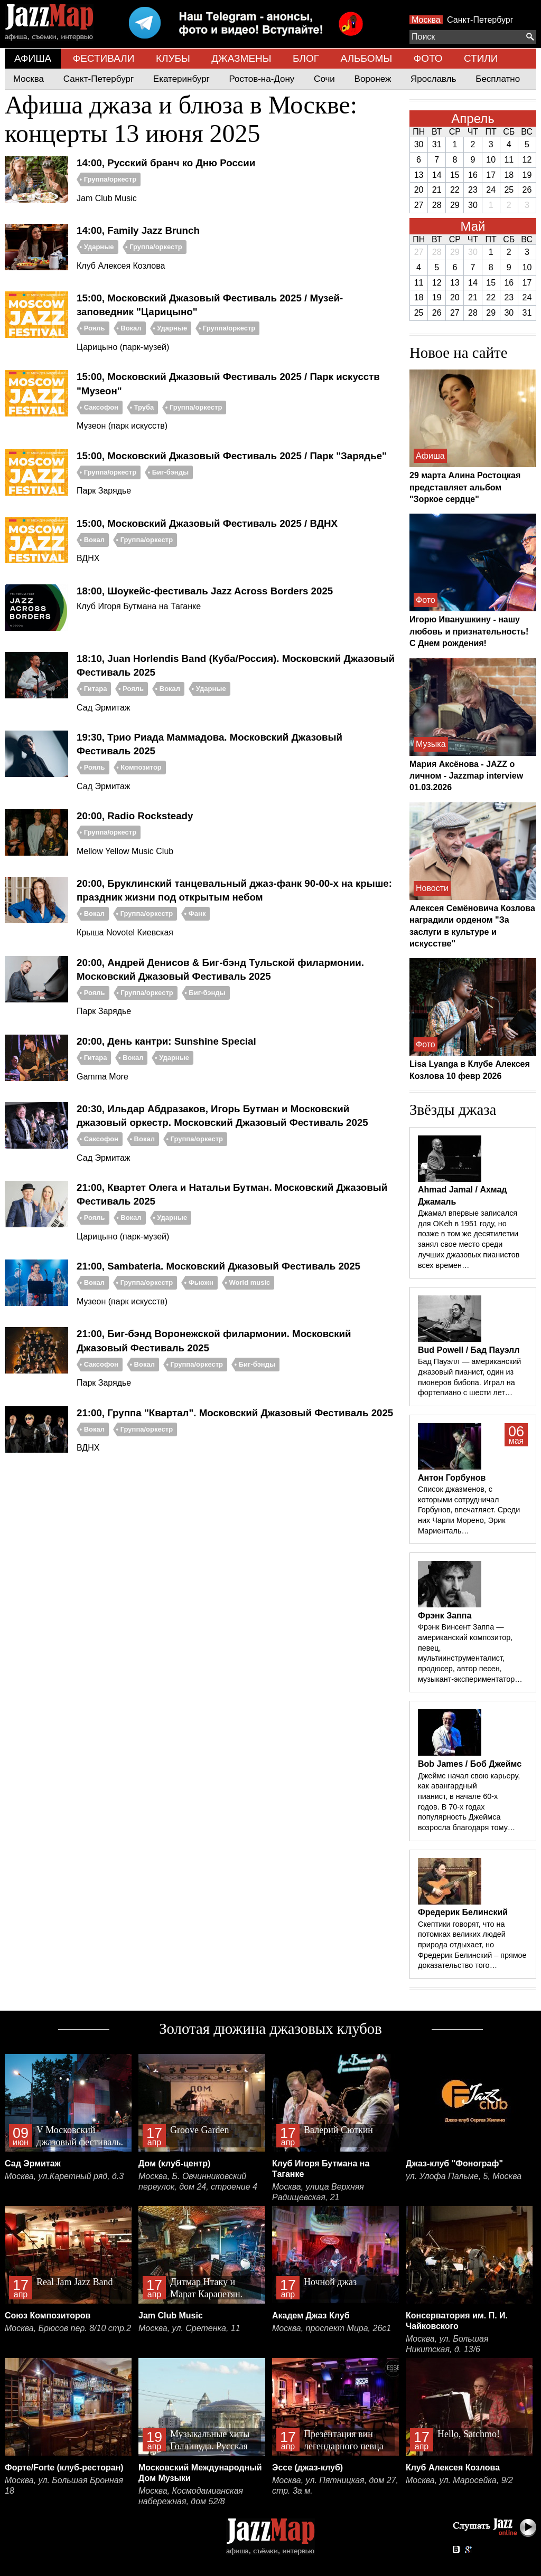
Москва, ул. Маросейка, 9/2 (459, 2480)
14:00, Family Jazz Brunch (138, 230)
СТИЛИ (481, 58)
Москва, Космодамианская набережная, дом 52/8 (190, 2496)
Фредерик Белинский (463, 1912)
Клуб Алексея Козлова (453, 2467)
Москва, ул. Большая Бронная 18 (64, 2485)
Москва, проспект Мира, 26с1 (331, 2328)
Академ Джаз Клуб (311, 2315)
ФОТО (428, 58)
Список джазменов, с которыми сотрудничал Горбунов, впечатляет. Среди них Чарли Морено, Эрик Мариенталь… (469, 1510)
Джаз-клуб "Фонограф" (454, 2163)
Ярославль (433, 79)
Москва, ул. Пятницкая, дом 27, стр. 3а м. (335, 2485)
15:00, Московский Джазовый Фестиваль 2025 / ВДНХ (207, 523)
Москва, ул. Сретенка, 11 (189, 2328)
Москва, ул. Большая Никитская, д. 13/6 (447, 2344)
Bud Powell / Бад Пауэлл (468, 1350)
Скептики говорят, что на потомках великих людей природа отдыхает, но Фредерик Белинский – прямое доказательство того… (472, 1945)
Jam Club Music (170, 2315)
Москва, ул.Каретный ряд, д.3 (64, 2176)
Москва (426, 19)
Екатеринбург (181, 79)
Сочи (324, 79)
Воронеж (373, 79)
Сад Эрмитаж (33, 2163)
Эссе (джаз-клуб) (307, 2467)
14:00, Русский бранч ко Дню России (166, 162)
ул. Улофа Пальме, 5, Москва (463, 2176)
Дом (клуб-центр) (174, 2163)
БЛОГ (306, 58)
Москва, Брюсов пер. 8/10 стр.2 (68, 2328)
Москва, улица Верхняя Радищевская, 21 (318, 2192)
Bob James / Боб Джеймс (469, 1763)
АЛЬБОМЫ (367, 58)
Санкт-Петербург (480, 19)
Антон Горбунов (452, 1477)
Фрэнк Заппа (444, 1615)
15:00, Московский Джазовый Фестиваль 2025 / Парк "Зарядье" (232, 455)
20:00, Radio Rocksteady (135, 815)
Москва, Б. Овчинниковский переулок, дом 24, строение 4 (197, 2181)
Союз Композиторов (47, 2315)
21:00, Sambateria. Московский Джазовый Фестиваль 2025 (218, 1266)
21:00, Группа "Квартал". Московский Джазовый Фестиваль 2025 (235, 1412)
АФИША (32, 58)
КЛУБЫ (173, 58)
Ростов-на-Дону (262, 79)
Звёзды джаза (452, 1109)
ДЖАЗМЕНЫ (241, 58)
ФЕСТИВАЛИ (104, 58)
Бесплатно (497, 79)
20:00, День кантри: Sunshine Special (166, 1041)
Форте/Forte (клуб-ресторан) (64, 2467)
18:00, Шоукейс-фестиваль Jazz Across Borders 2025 (205, 590)
